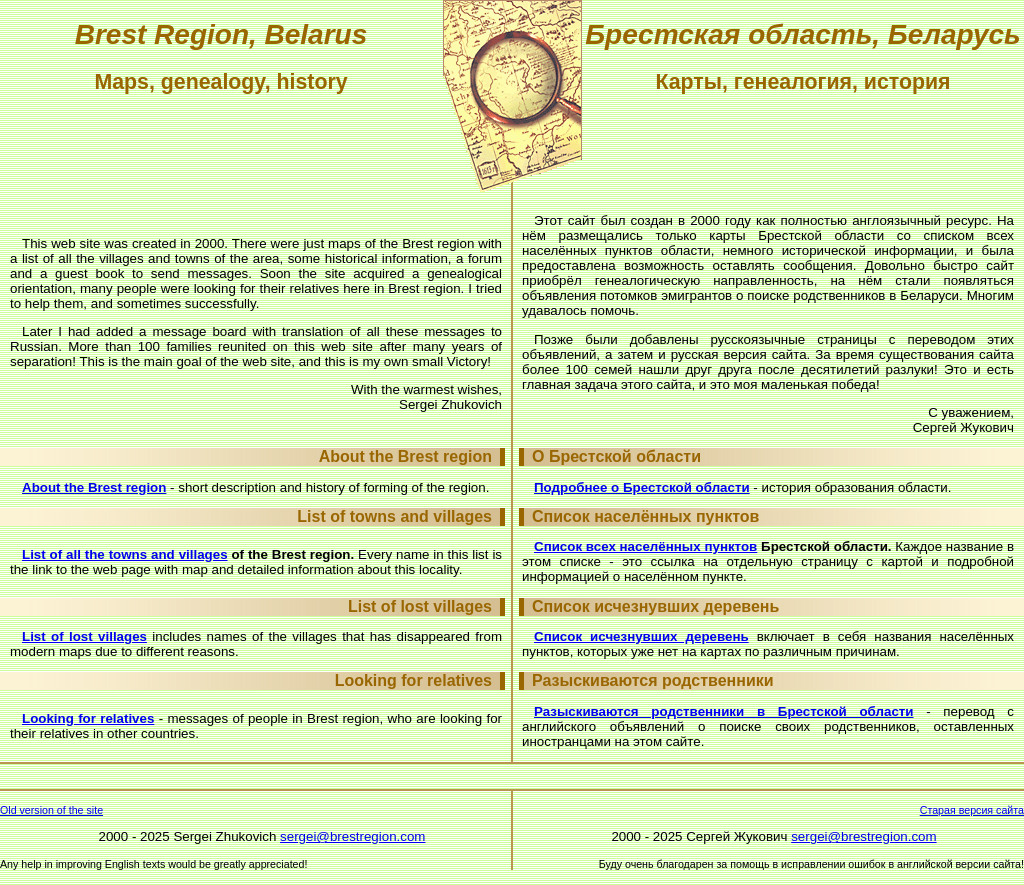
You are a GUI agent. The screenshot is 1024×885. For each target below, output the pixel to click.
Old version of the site (51, 810)
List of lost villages (84, 636)
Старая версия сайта (972, 810)
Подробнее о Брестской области (642, 487)
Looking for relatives (88, 718)
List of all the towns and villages (125, 554)
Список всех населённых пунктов (645, 546)
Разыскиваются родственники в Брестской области (724, 711)
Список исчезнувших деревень (641, 636)
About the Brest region (94, 487)
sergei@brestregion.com (352, 836)
